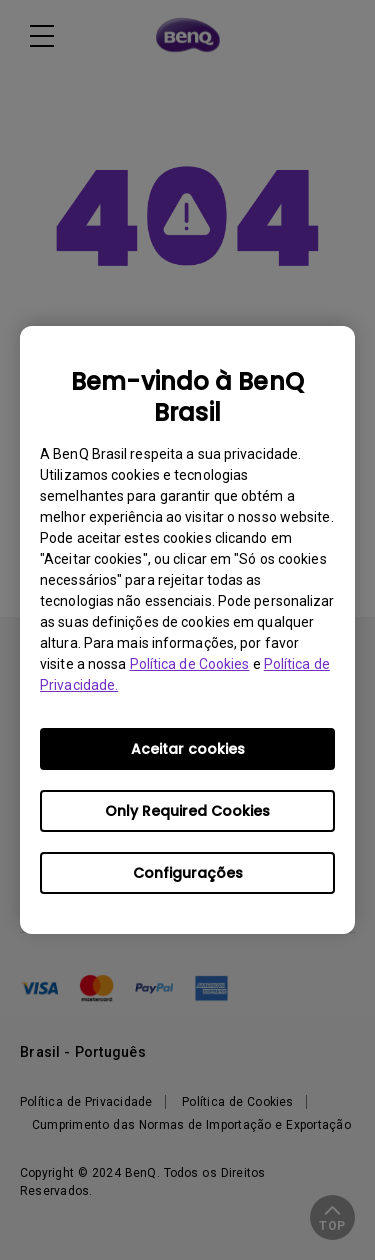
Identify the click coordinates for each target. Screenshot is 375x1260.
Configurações (188, 873)
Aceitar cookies (188, 749)
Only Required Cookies (187, 811)
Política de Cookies (190, 664)
